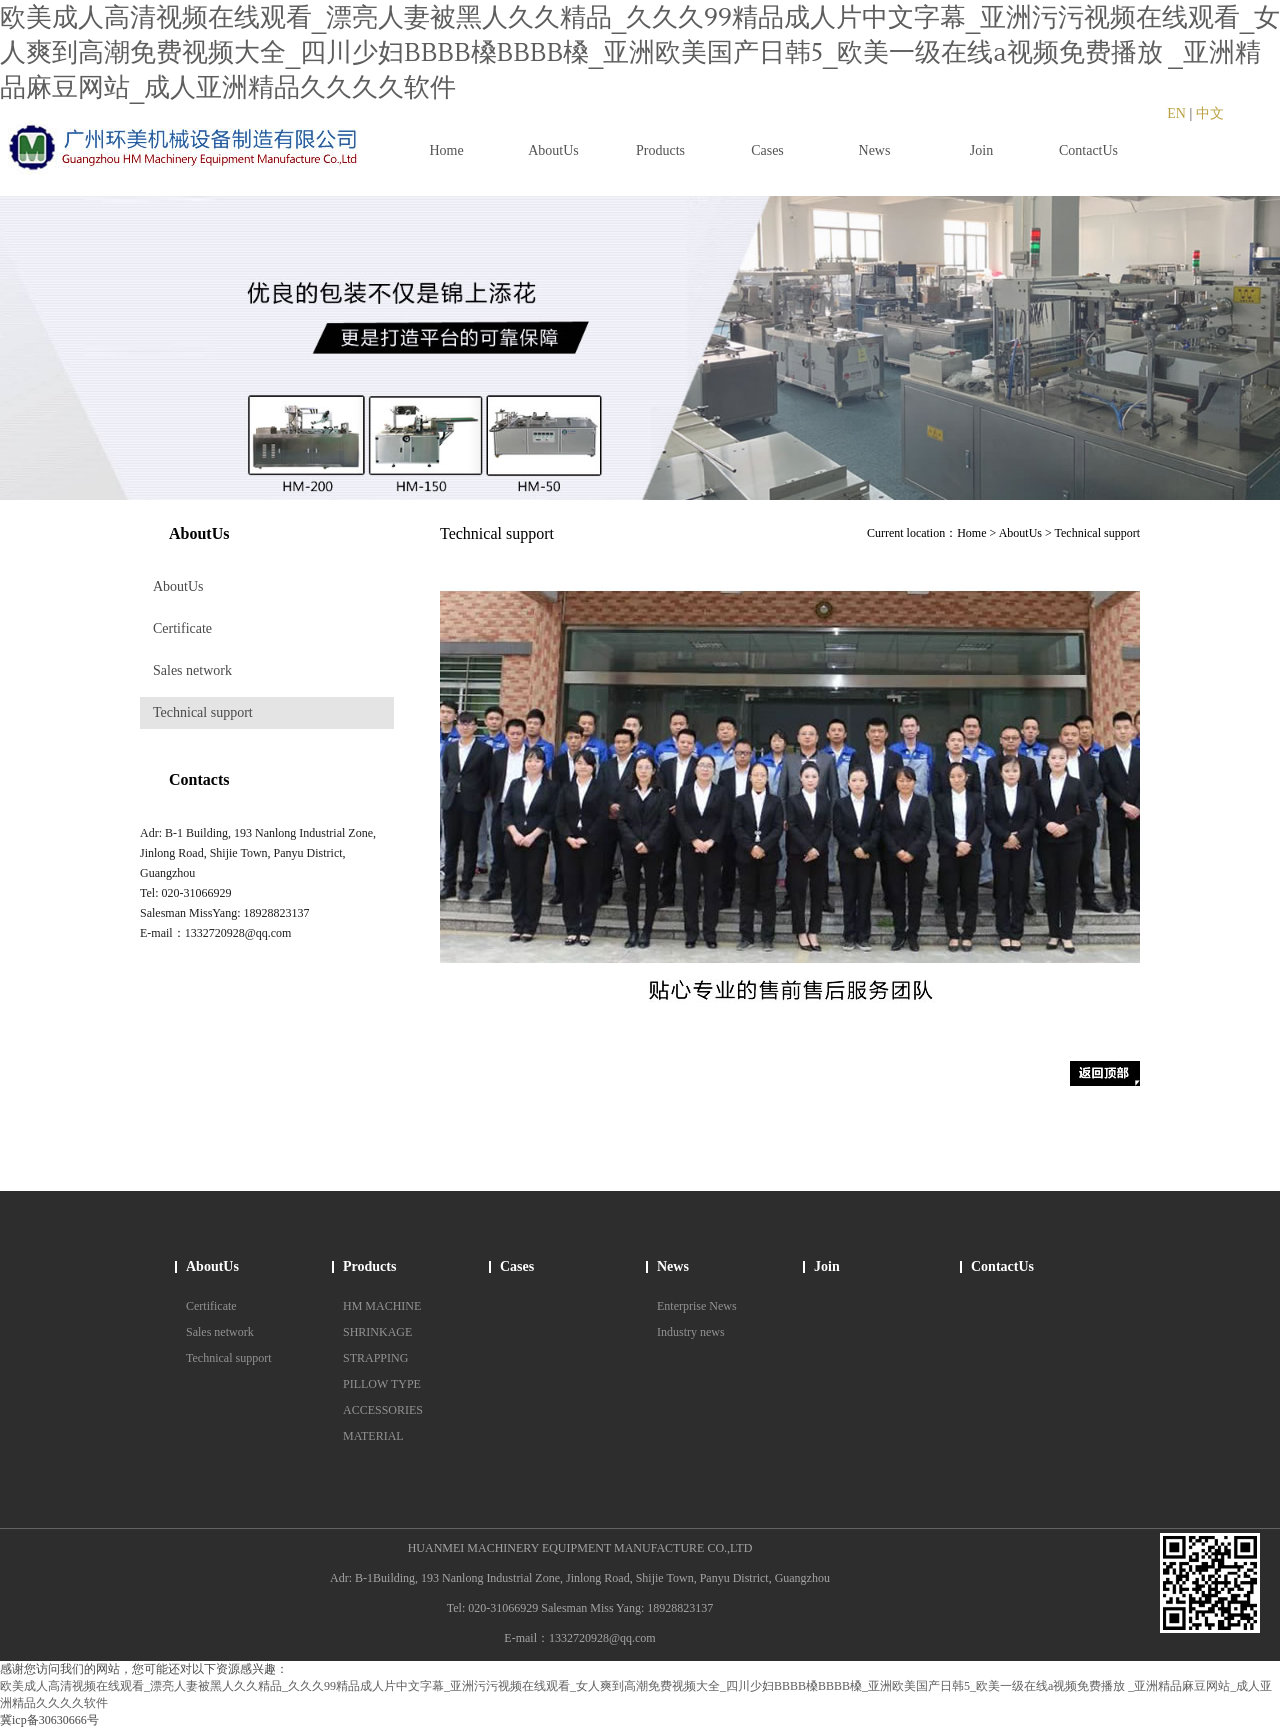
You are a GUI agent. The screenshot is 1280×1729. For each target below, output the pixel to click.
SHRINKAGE (377, 1332)
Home (971, 533)
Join (827, 1266)
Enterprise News (697, 1306)
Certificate (182, 628)
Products (369, 1266)
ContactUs (1002, 1266)
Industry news (691, 1332)
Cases (517, 1266)
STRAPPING (375, 1358)
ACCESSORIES (383, 1410)
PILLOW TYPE (382, 1384)
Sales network (192, 670)
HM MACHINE (382, 1306)
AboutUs (178, 586)
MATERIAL (373, 1436)
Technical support (203, 712)
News (673, 1266)
